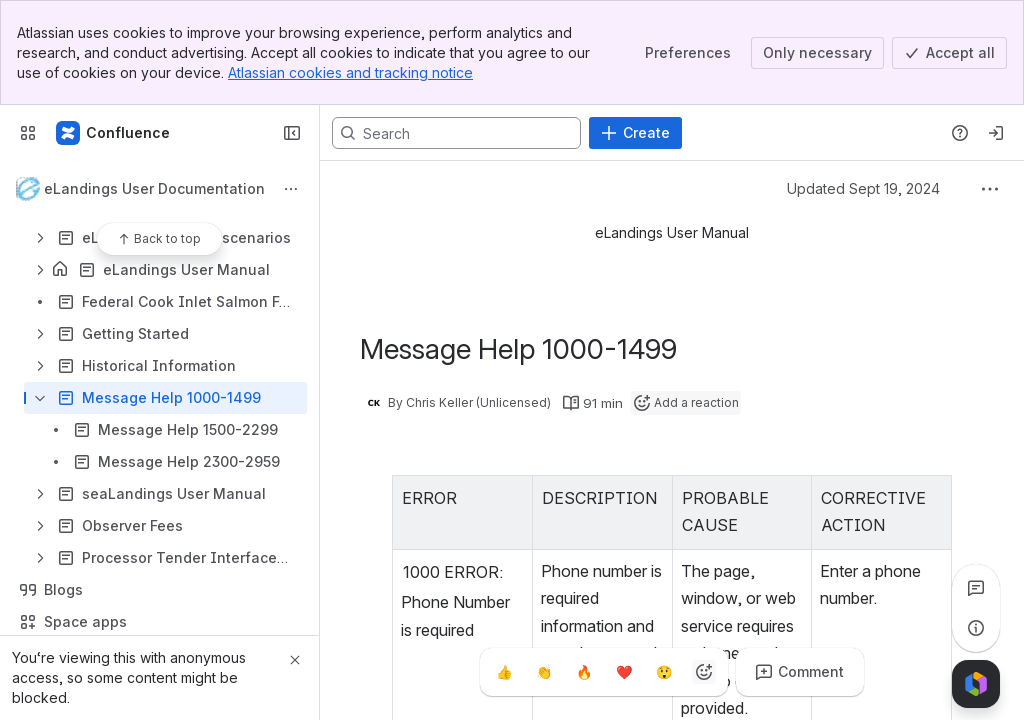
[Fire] (584, 672)
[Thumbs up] (504, 672)
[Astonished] (664, 672)
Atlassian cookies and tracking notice (350, 72)
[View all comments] (976, 588)
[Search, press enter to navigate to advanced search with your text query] (456, 133)
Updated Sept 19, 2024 (863, 188)
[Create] (635, 133)
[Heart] (624, 672)
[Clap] (544, 672)
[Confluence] (114, 133)
